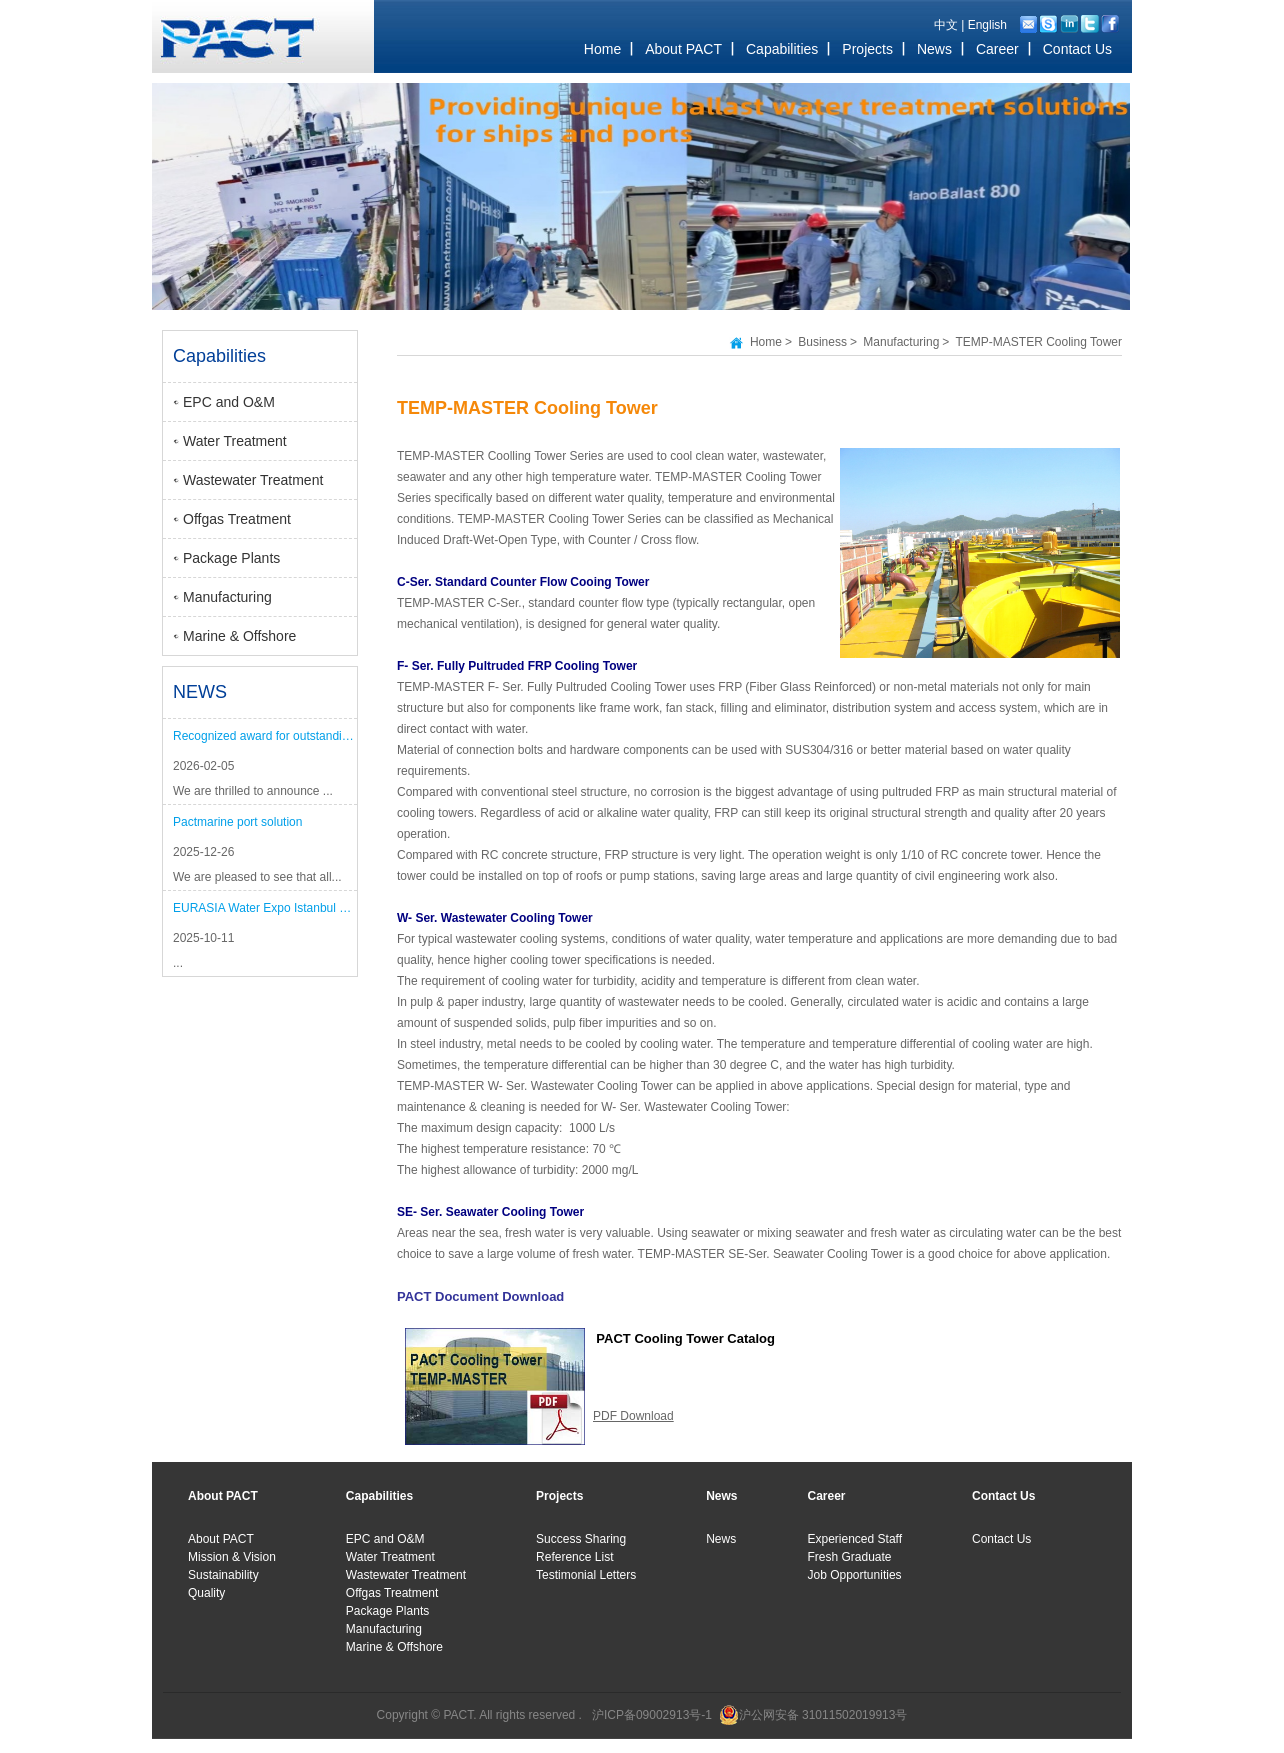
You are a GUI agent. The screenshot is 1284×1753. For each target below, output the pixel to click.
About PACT (221, 1539)
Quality (206, 1593)
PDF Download (633, 1416)
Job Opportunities (855, 1575)
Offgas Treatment (237, 519)
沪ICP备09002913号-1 (652, 1715)
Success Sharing (581, 1539)
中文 (946, 25)
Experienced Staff (855, 1539)
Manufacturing (227, 597)
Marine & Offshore (239, 636)
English (987, 25)
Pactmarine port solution (237, 822)
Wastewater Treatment (253, 480)
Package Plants (231, 558)
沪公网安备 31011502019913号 (823, 1715)
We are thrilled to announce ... (253, 791)
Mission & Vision (232, 1557)
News (721, 1539)
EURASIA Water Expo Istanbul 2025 (265, 908)
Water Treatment (235, 441)
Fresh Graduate (850, 1557)
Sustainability (223, 1575)
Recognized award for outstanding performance (265, 736)
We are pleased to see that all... (257, 877)
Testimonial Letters (586, 1575)
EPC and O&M (229, 402)
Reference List (574, 1557)
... (178, 963)
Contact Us (1001, 1539)
